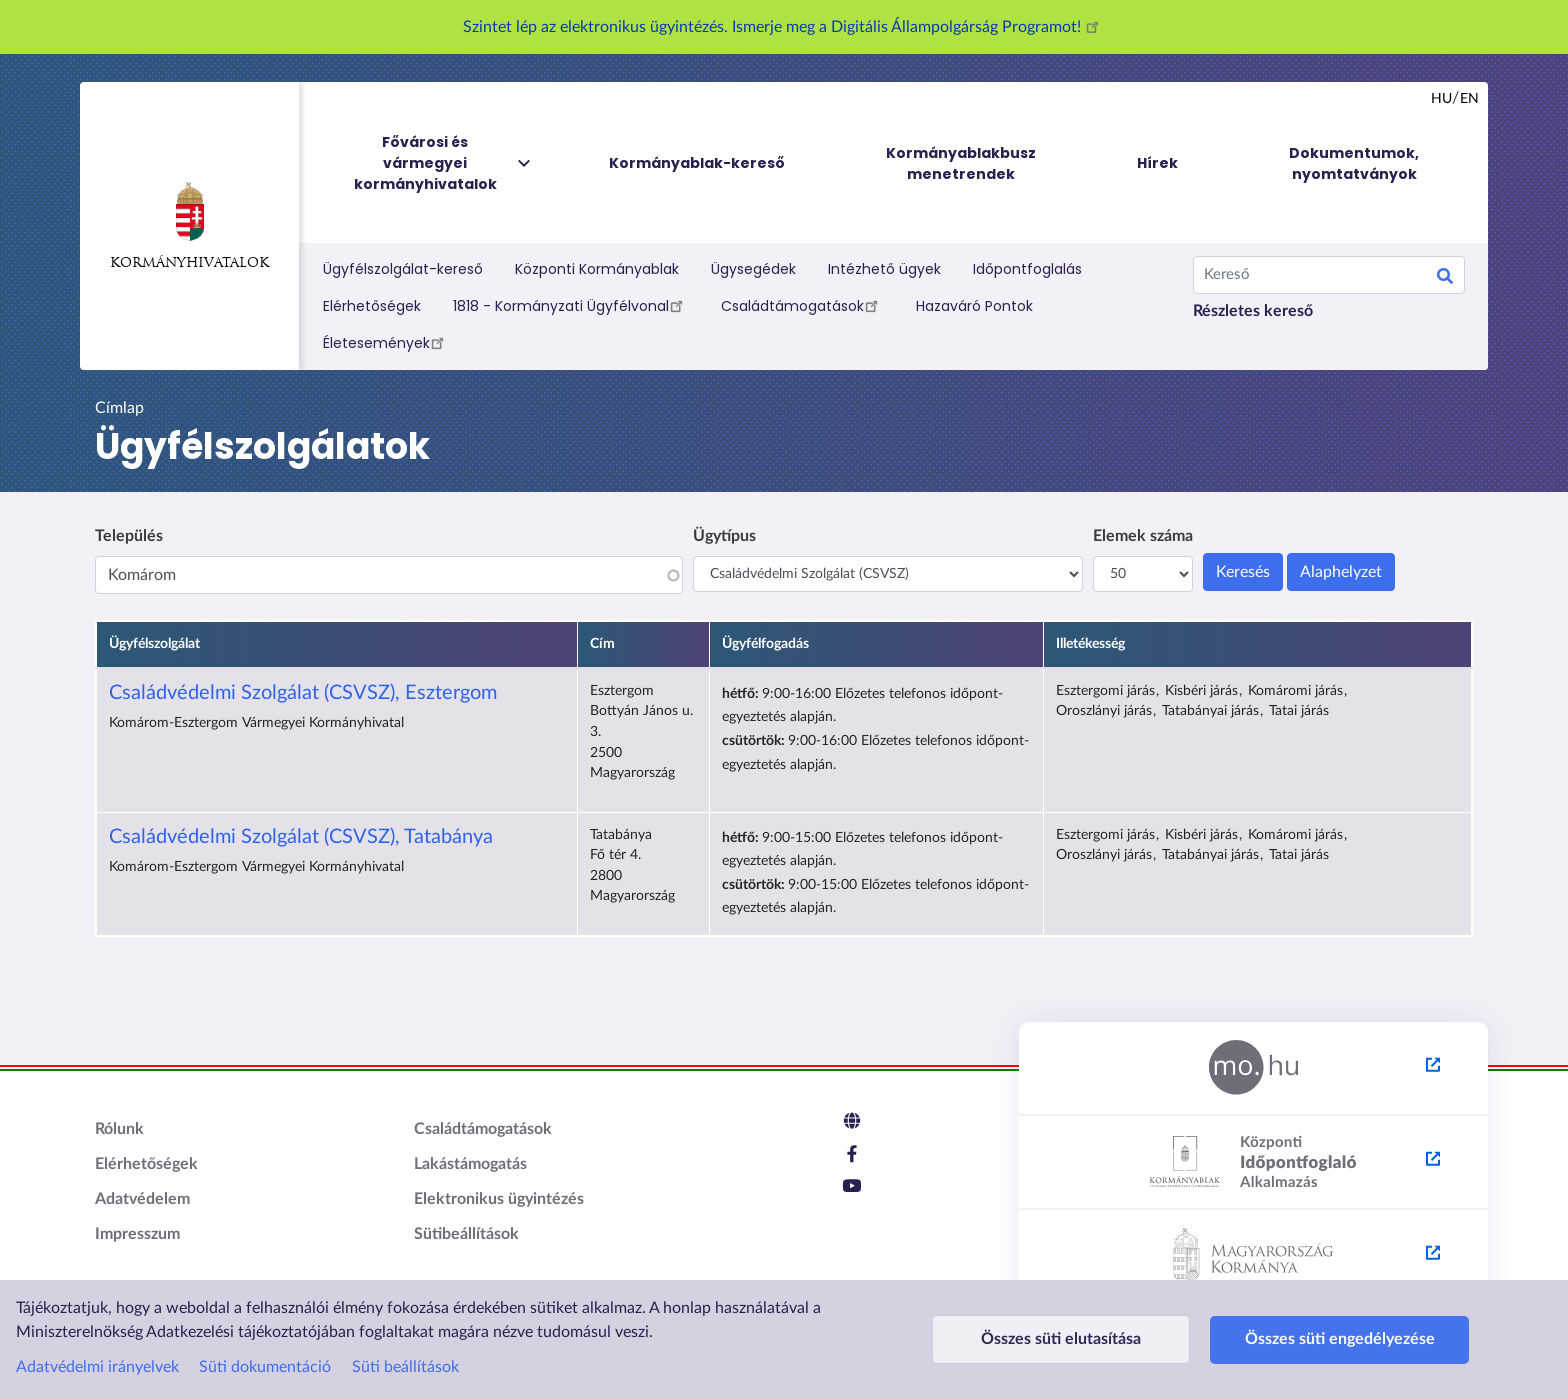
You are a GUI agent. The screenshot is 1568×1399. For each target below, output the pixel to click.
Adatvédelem (142, 1199)
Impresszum (137, 1234)
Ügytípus (724, 536)
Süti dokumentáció (265, 1367)
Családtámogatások (802, 305)
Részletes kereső (1253, 311)
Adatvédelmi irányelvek (97, 1367)
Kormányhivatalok (189, 226)
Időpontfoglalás (1027, 269)
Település (129, 536)
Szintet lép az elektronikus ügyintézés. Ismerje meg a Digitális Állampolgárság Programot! (784, 27)
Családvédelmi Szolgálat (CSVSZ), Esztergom (303, 693)
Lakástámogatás (470, 1164)
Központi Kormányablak (597, 269)
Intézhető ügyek (884, 269)
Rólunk (119, 1129)
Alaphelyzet (1341, 572)
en (1469, 99)
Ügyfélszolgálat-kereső (403, 269)
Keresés (1445, 279)
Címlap (119, 408)
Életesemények (386, 342)
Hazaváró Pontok (974, 306)
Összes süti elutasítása (1061, 1339)
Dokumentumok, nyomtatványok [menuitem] (1354, 163)
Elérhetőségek (372, 306)
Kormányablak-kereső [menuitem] (697, 163)
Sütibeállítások (466, 1234)
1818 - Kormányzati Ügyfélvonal (571, 305)
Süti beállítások (405, 1367)
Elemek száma (1143, 536)
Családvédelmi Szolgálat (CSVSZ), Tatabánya (301, 837)
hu (1441, 99)
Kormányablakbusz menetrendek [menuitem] (961, 163)
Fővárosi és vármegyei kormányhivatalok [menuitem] (444, 163)
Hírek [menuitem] (1157, 163)
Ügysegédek (753, 269)
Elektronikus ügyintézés (499, 1199)
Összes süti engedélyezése (1340, 1339)
